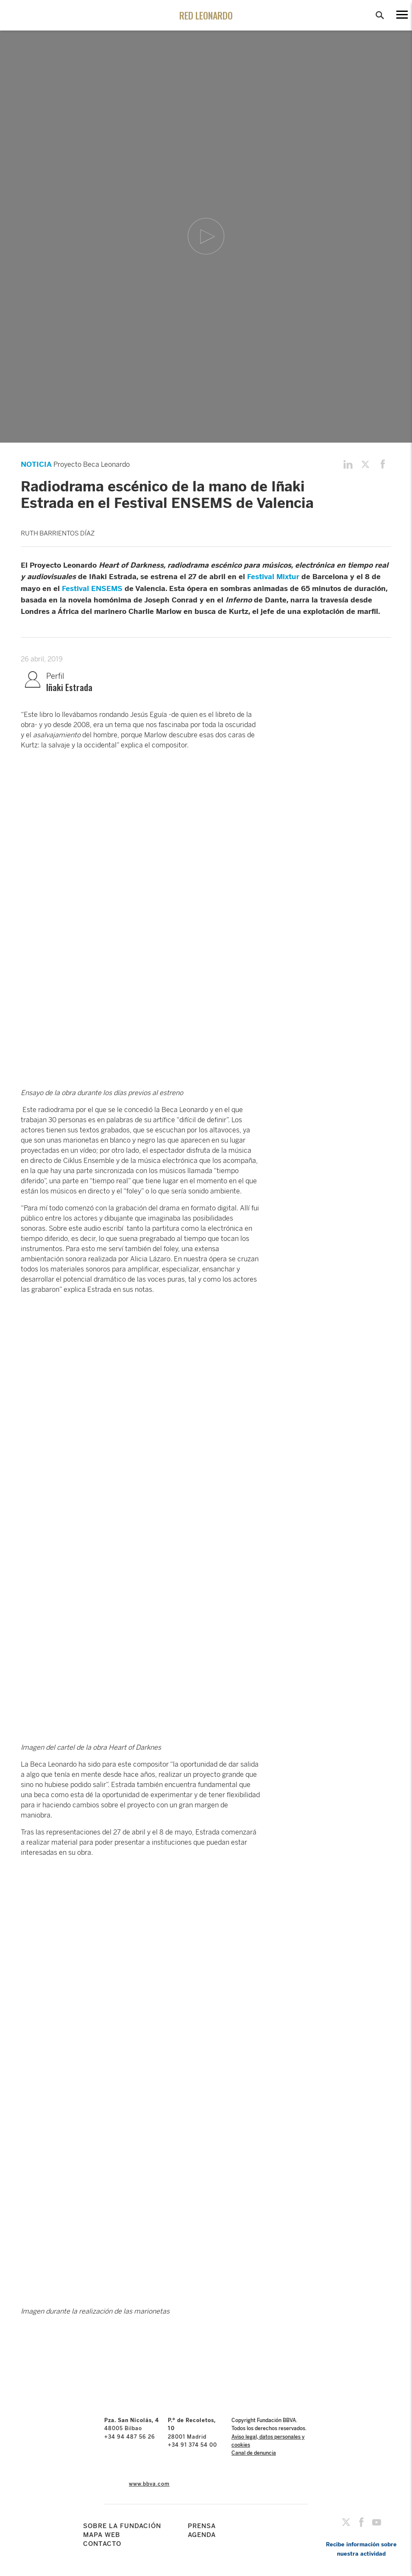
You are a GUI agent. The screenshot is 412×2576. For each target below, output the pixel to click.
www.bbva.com (149, 2484)
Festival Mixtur (273, 576)
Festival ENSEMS (92, 588)
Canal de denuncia (253, 2453)
